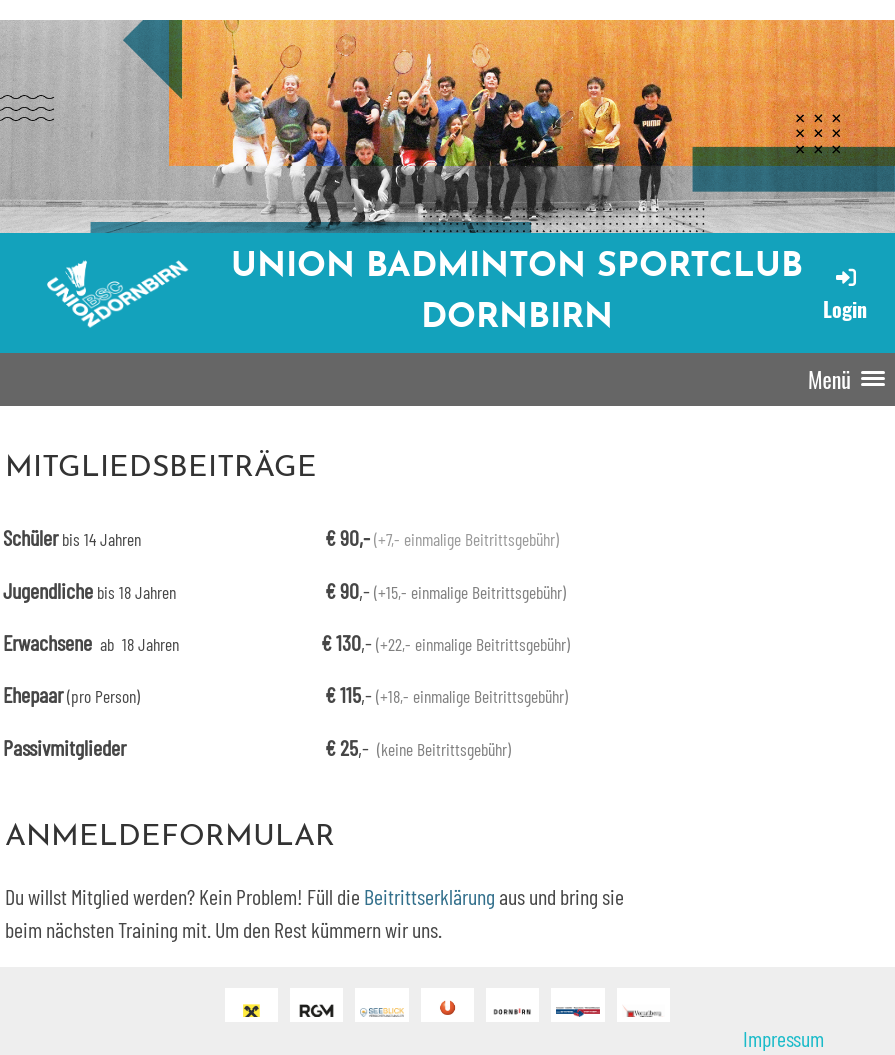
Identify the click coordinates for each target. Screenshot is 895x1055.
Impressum (783, 1038)
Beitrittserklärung (429, 896)
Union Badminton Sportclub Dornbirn (517, 293)
